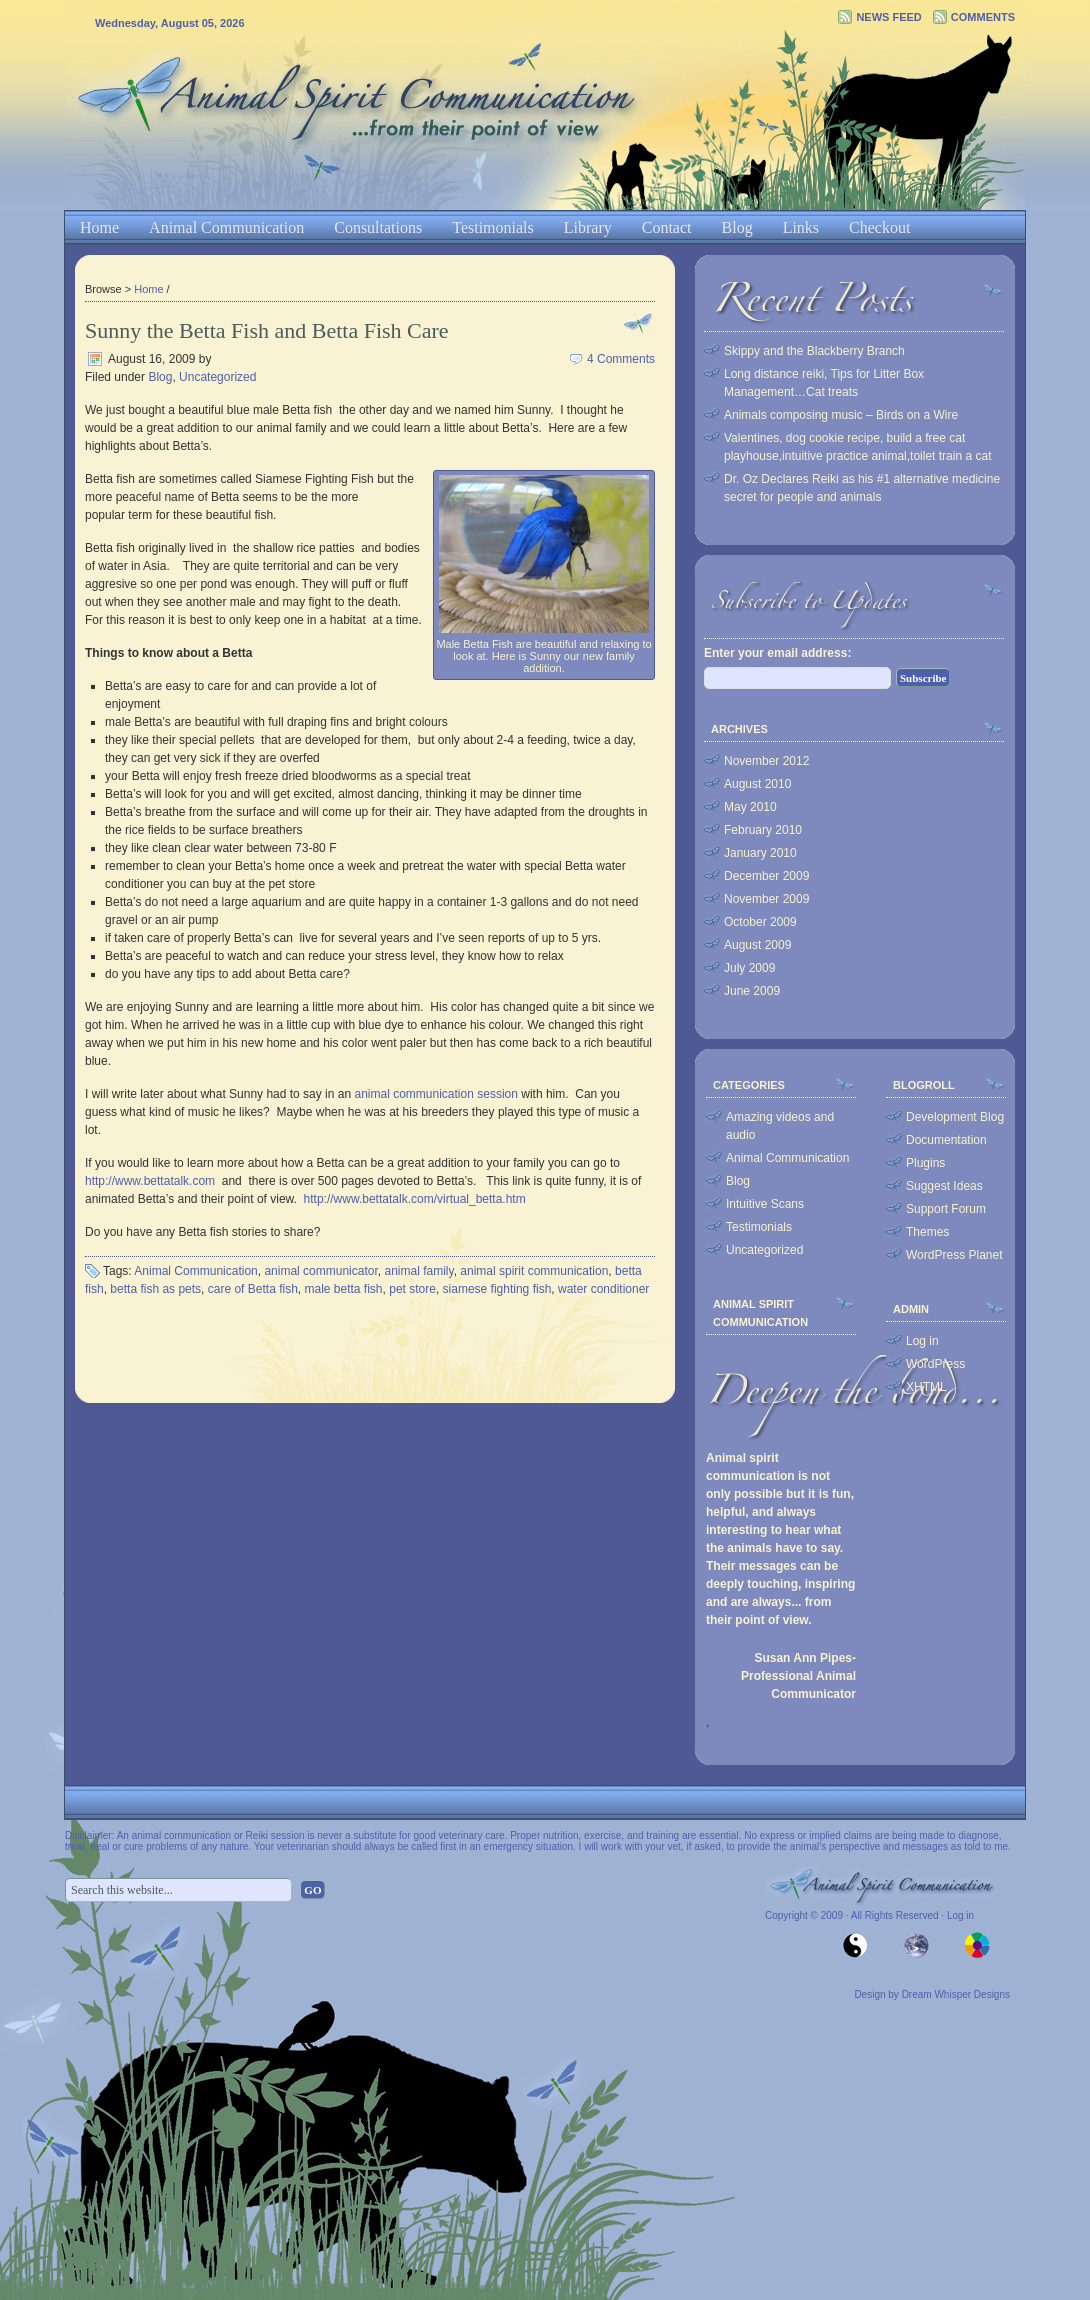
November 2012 (766, 761)
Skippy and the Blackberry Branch (814, 351)
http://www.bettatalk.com (150, 1181)
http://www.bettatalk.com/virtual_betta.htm (415, 1199)
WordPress (935, 1364)
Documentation (946, 1140)
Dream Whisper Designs (956, 1994)
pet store (412, 1289)
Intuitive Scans (765, 1204)
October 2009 (760, 922)
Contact (667, 227)
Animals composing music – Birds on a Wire (841, 415)
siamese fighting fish (497, 1289)
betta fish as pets (155, 1289)
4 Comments (621, 359)
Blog (737, 227)
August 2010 (757, 784)
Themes (927, 1232)
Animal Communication (226, 227)
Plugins (925, 1163)
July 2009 (749, 968)
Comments (983, 17)
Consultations (378, 227)
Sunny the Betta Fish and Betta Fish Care (267, 330)
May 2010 (750, 807)
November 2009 (766, 899)
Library (588, 227)
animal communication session (435, 1094)
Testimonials (493, 227)
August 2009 (757, 945)
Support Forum (946, 1209)
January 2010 (760, 853)
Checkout (879, 227)
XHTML (926, 1387)
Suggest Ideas (944, 1186)
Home (99, 227)
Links (801, 227)
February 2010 (763, 830)
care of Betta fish (253, 1289)
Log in (922, 1341)
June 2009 (752, 991)
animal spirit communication (534, 1271)
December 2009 (766, 876)
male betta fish (343, 1289)
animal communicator (320, 1271)
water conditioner (603, 1289)
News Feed (888, 17)
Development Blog (955, 1117)
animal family (418, 1271)
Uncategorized (217, 377)
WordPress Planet (954, 1255)
